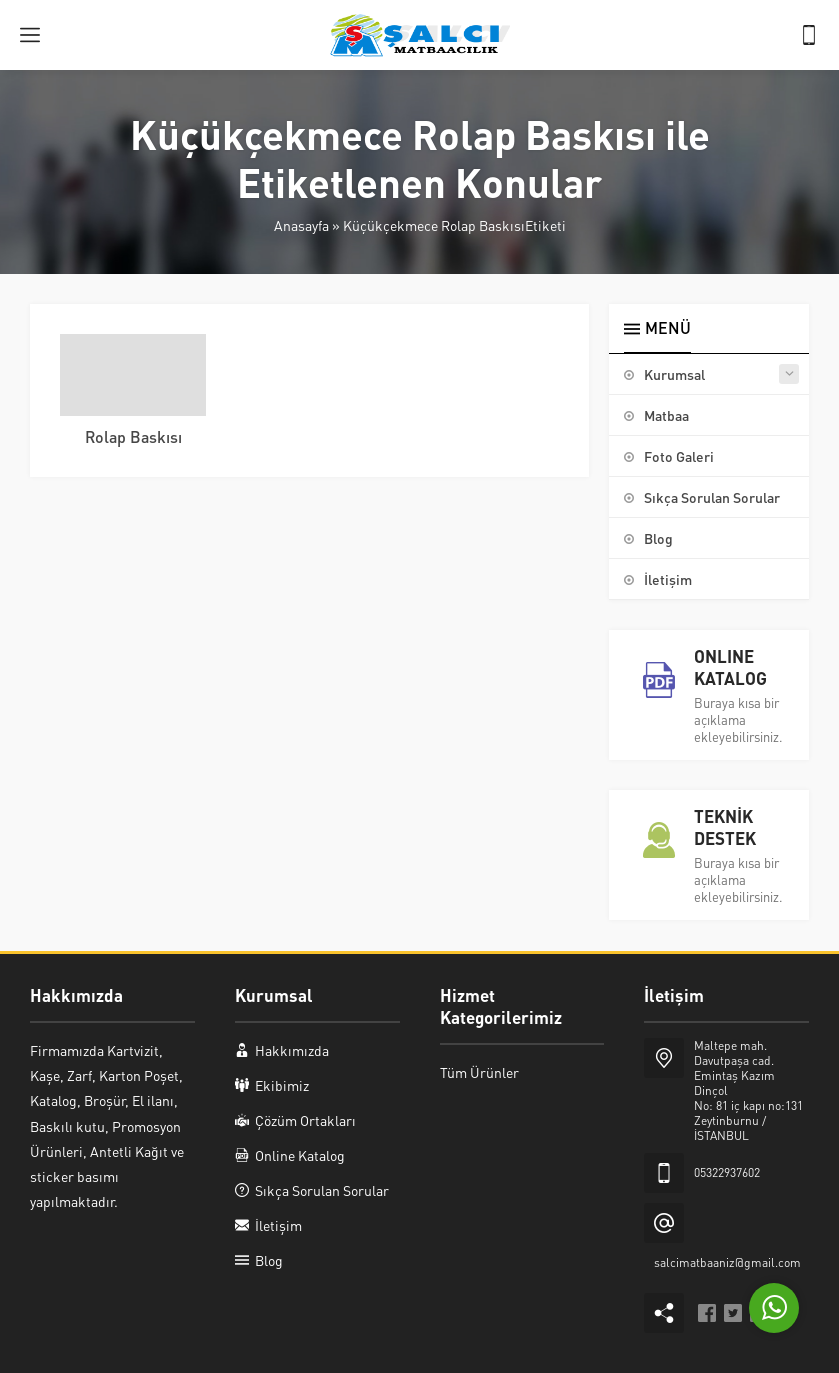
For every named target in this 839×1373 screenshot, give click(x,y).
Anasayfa (301, 225)
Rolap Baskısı (133, 436)
